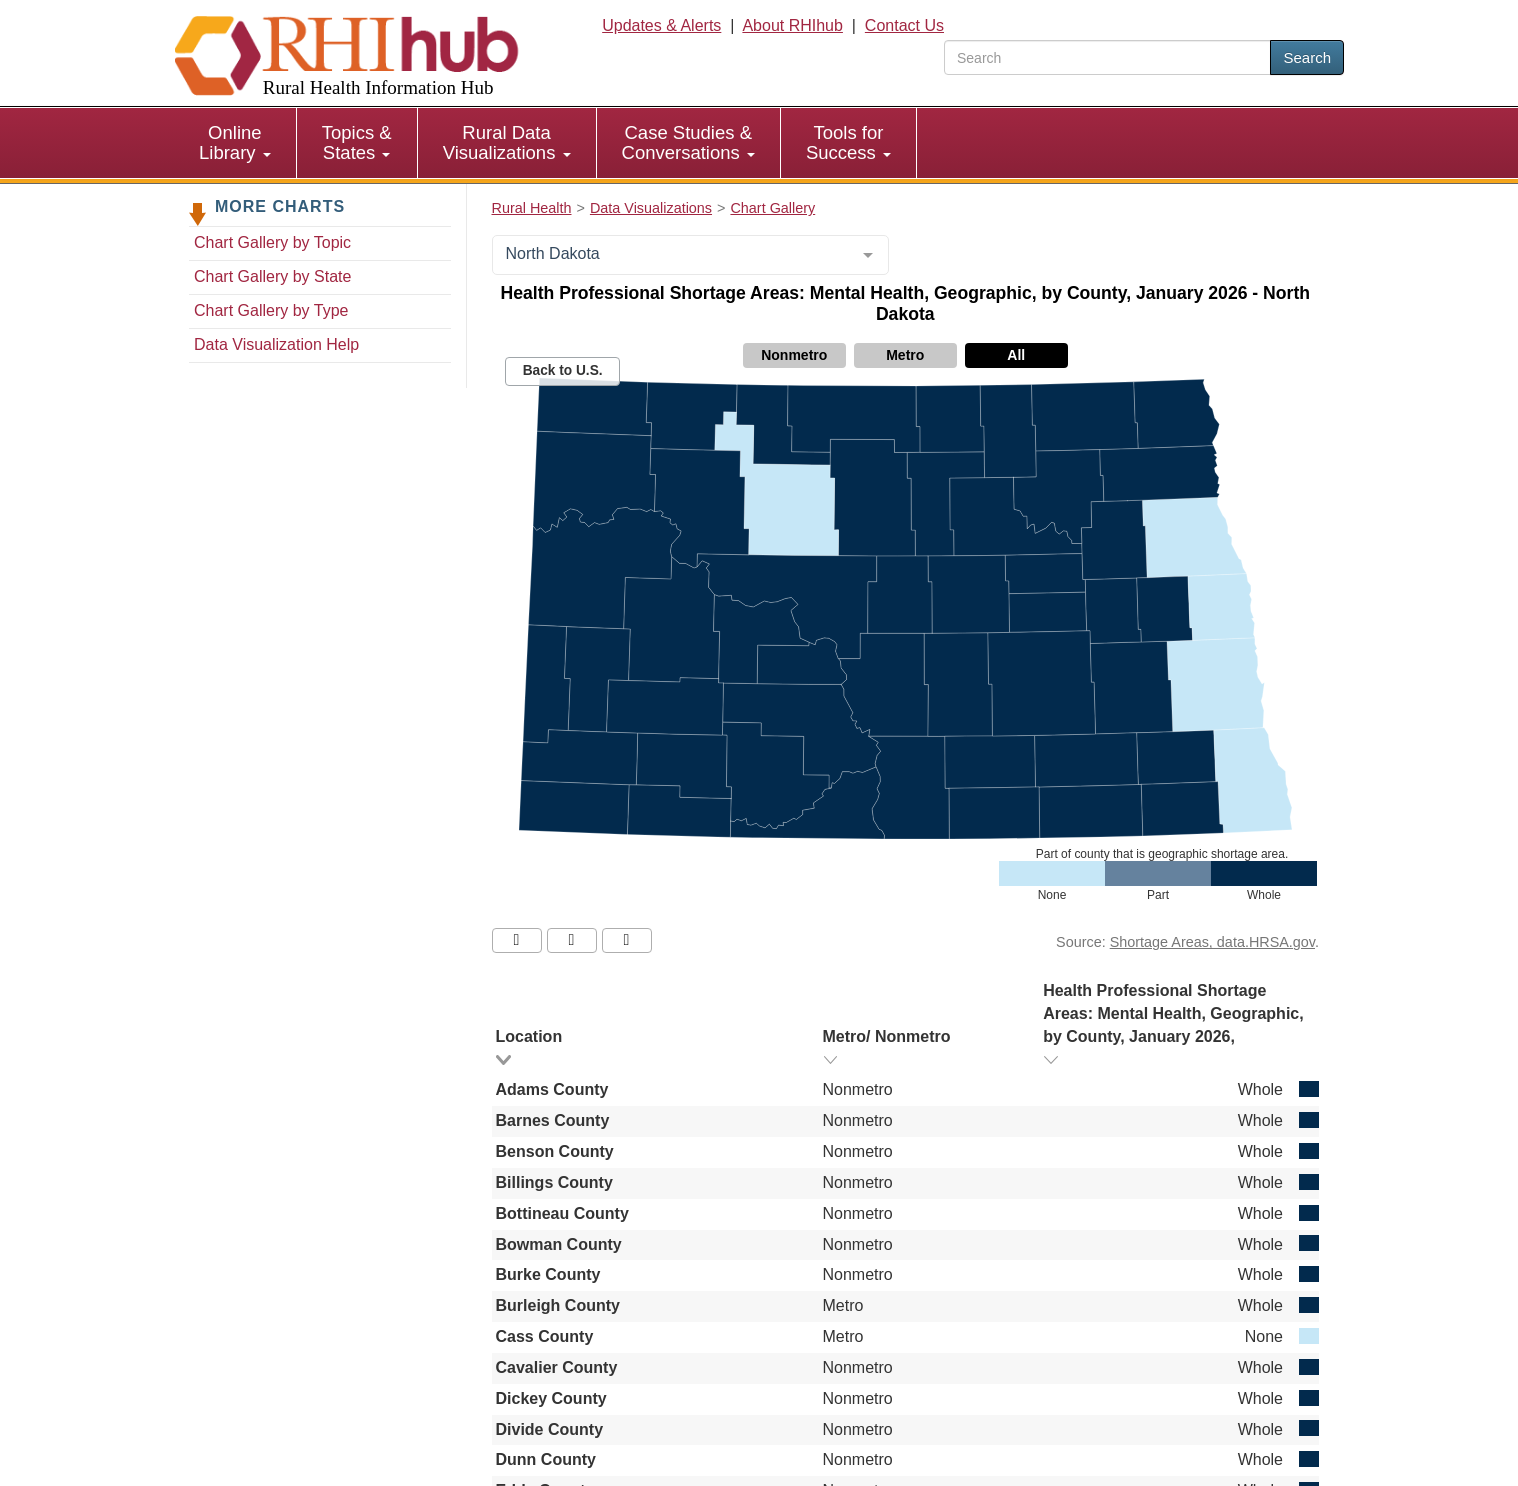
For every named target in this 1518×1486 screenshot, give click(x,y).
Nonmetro (794, 355)
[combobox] (690, 255)
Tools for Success (848, 142)
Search (1307, 57)
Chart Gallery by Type (271, 310)
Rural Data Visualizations (507, 142)
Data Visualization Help (276, 344)
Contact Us (904, 25)
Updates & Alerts (661, 25)
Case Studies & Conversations (688, 142)
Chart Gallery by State (272, 276)
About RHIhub (792, 25)
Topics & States (357, 142)
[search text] (1107, 57)
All (1016, 355)
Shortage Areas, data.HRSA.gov (1212, 942)
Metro (905, 355)
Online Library (235, 142)
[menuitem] (235, 143)
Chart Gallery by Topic (272, 242)
